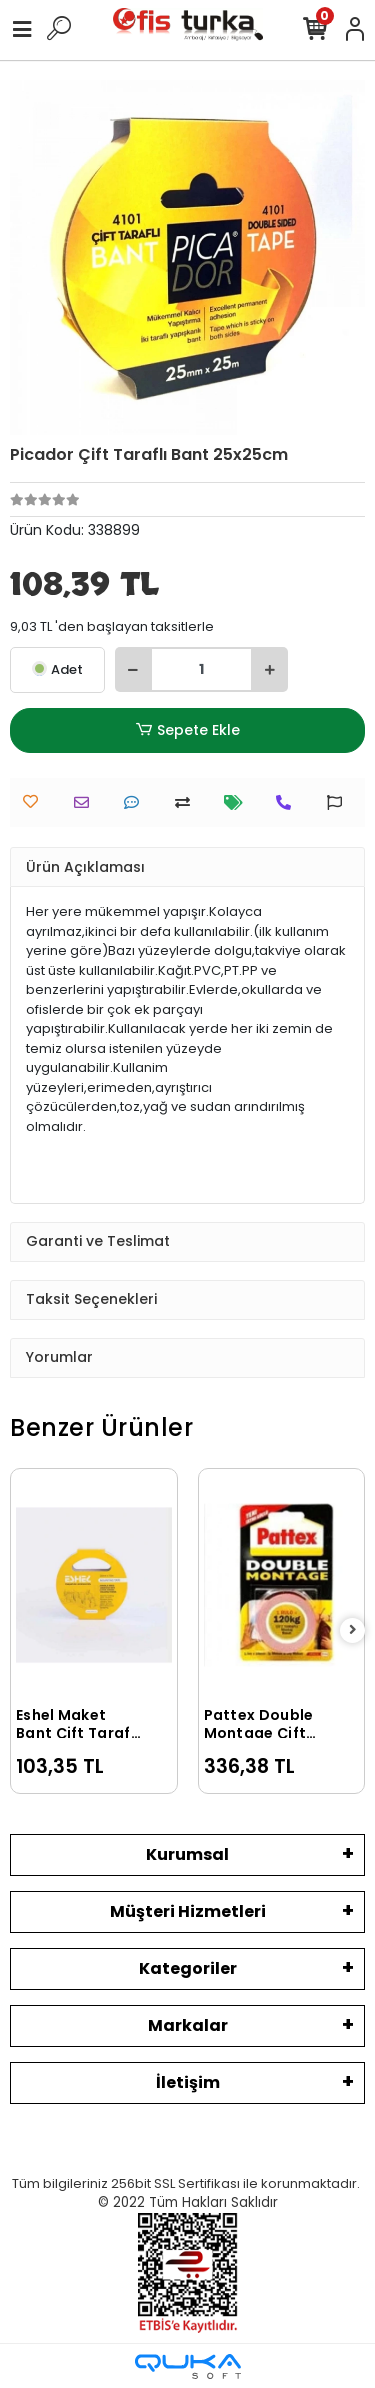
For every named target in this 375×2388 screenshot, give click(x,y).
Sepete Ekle (187, 730)
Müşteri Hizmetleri (188, 1911)
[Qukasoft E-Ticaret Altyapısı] (188, 2366)
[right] (353, 1630)
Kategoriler (188, 1968)
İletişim (188, 2082)
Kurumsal (187, 1854)
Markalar (188, 2025)
